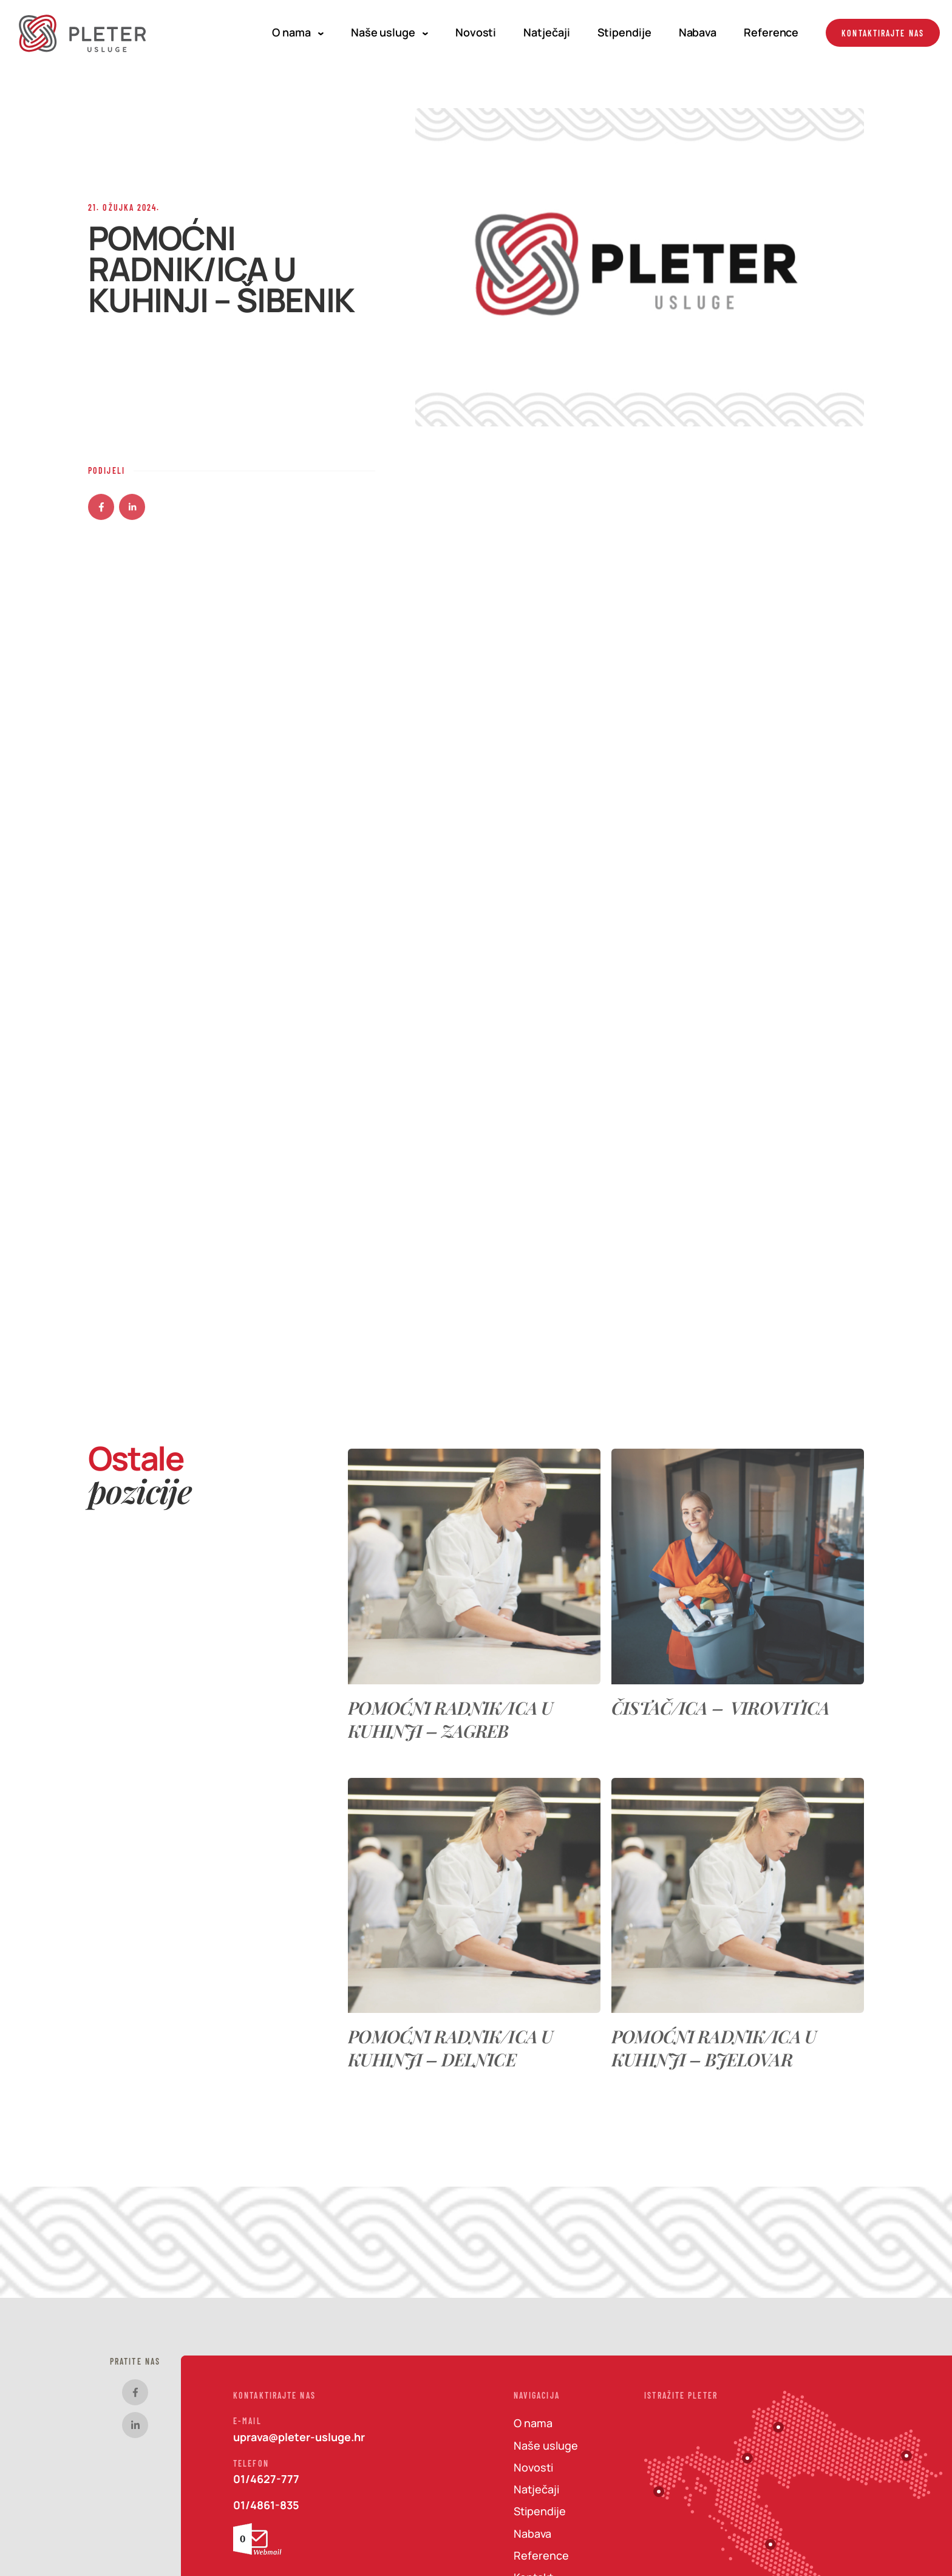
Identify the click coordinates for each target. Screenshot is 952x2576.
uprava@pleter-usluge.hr (299, 2437)
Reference (771, 32)
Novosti (475, 32)
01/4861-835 (266, 2505)
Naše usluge (389, 32)
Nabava (697, 32)
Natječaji (546, 32)
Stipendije (624, 32)
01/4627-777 (266, 2479)
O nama (297, 32)
